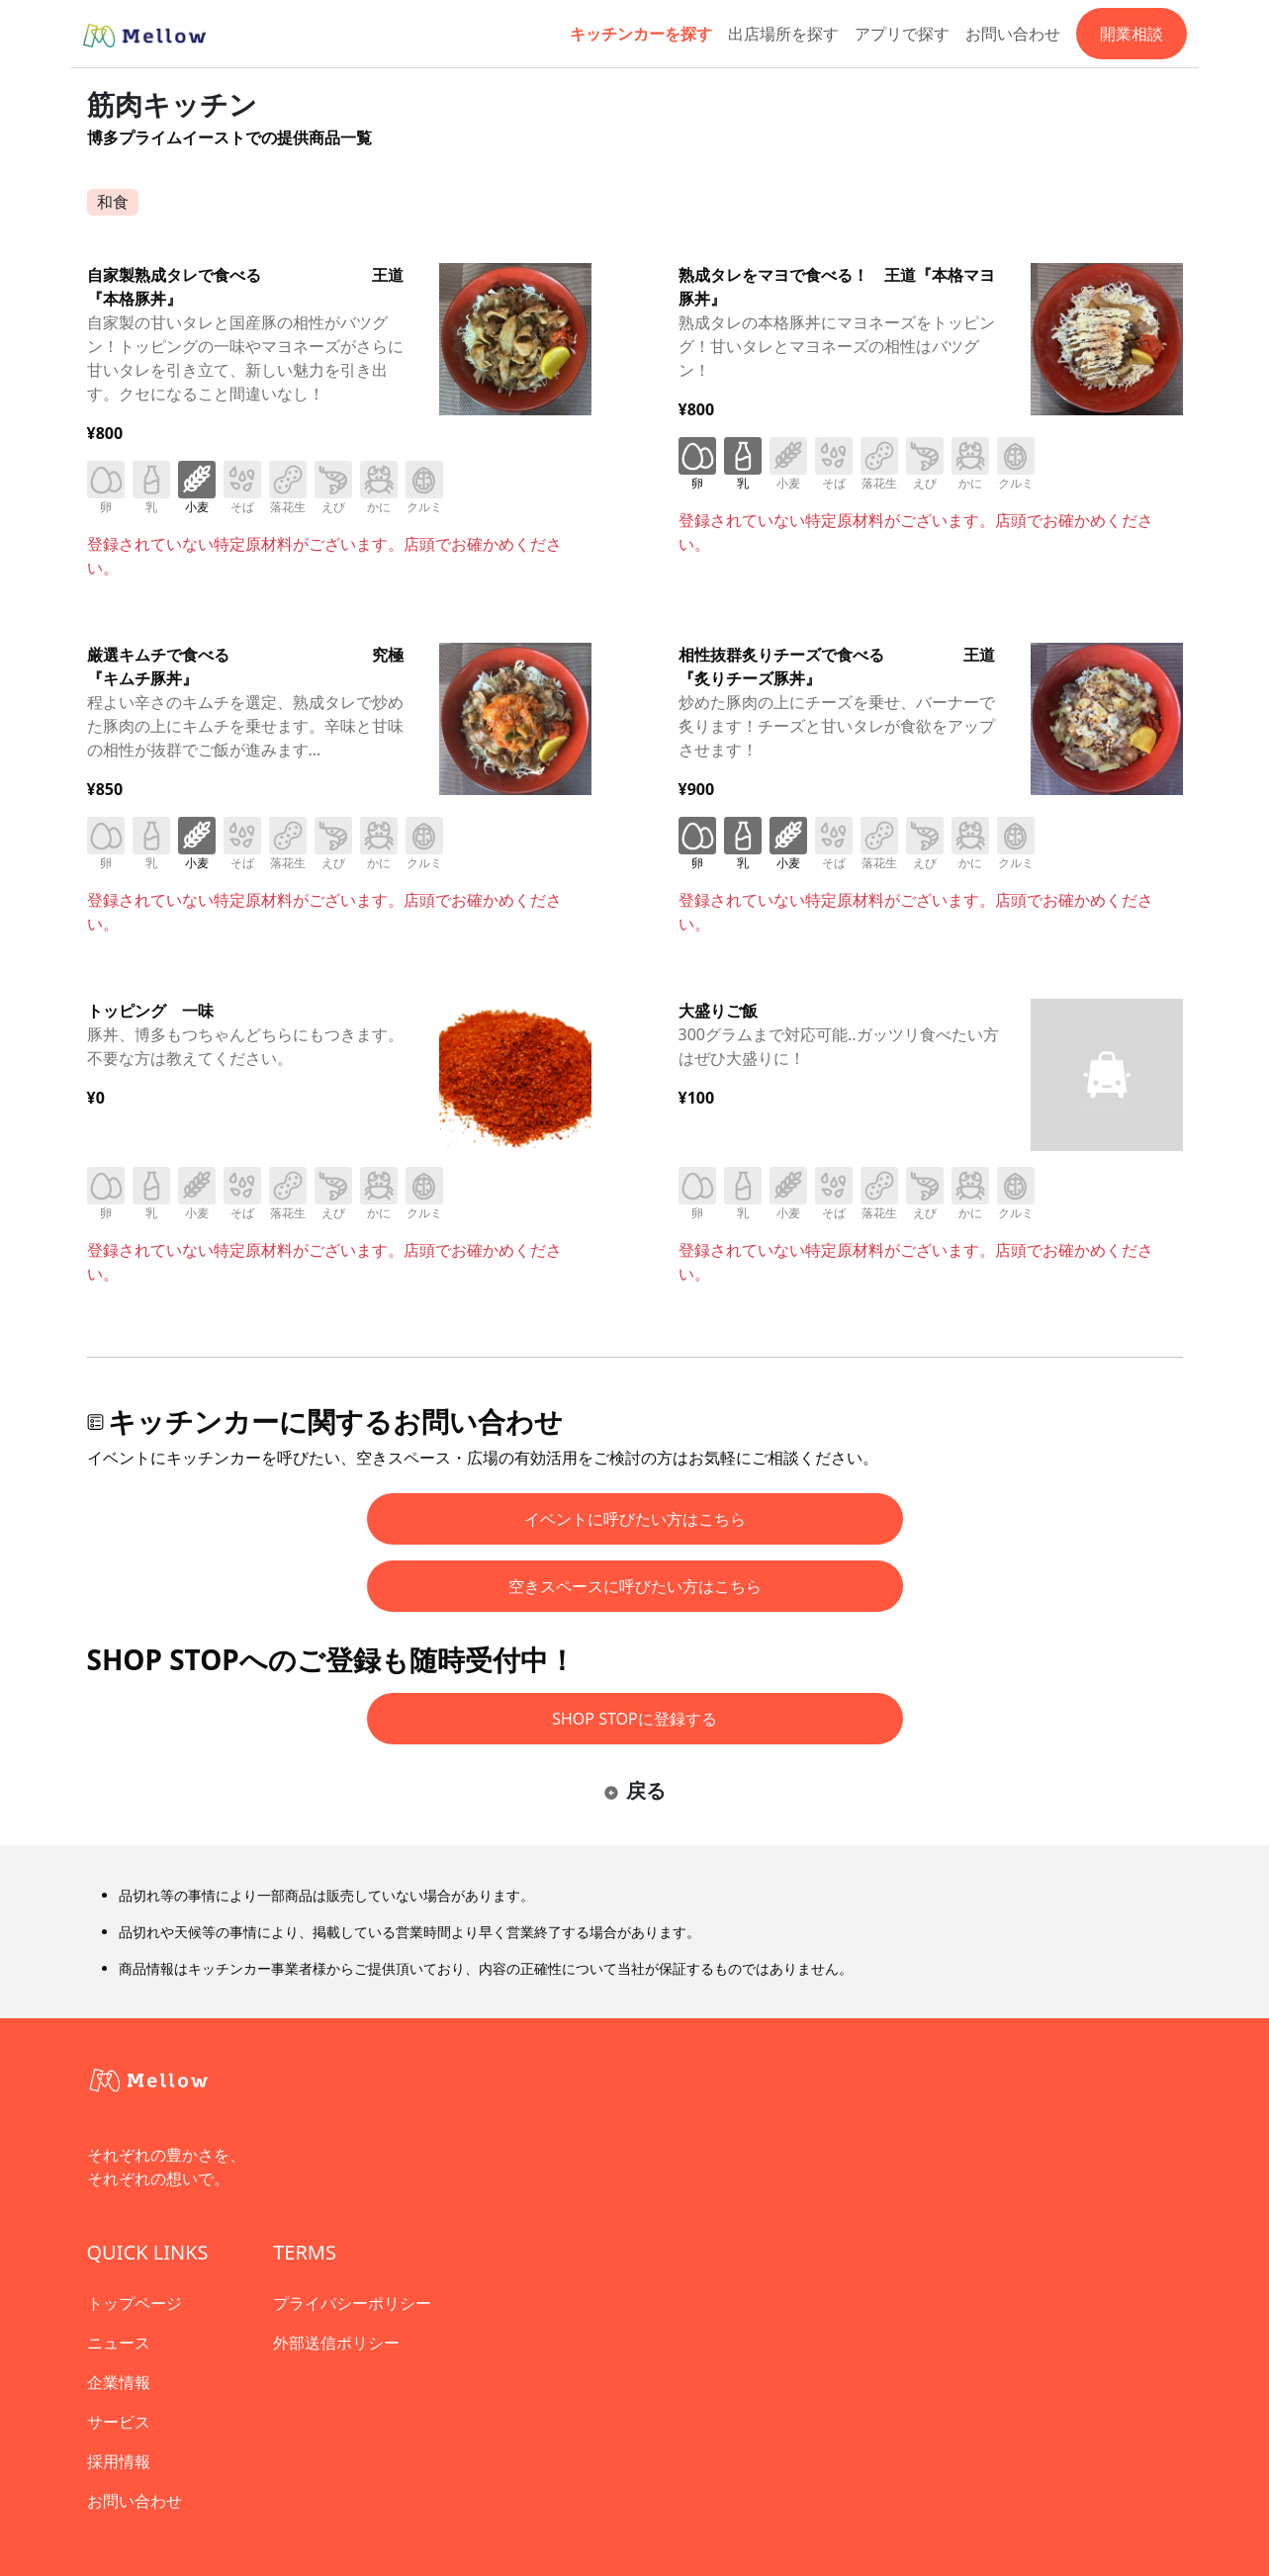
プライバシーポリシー (352, 2303)
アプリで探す (902, 33)
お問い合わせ (1012, 33)
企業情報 (118, 2382)
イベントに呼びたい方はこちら (635, 1519)
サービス (118, 2422)
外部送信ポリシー (336, 2343)
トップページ (134, 2303)
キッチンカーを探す (641, 33)
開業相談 (1131, 33)
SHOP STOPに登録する (634, 1719)
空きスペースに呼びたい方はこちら (635, 1586)
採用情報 (118, 2461)
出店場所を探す (783, 33)
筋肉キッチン (172, 104)
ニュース (118, 2343)
